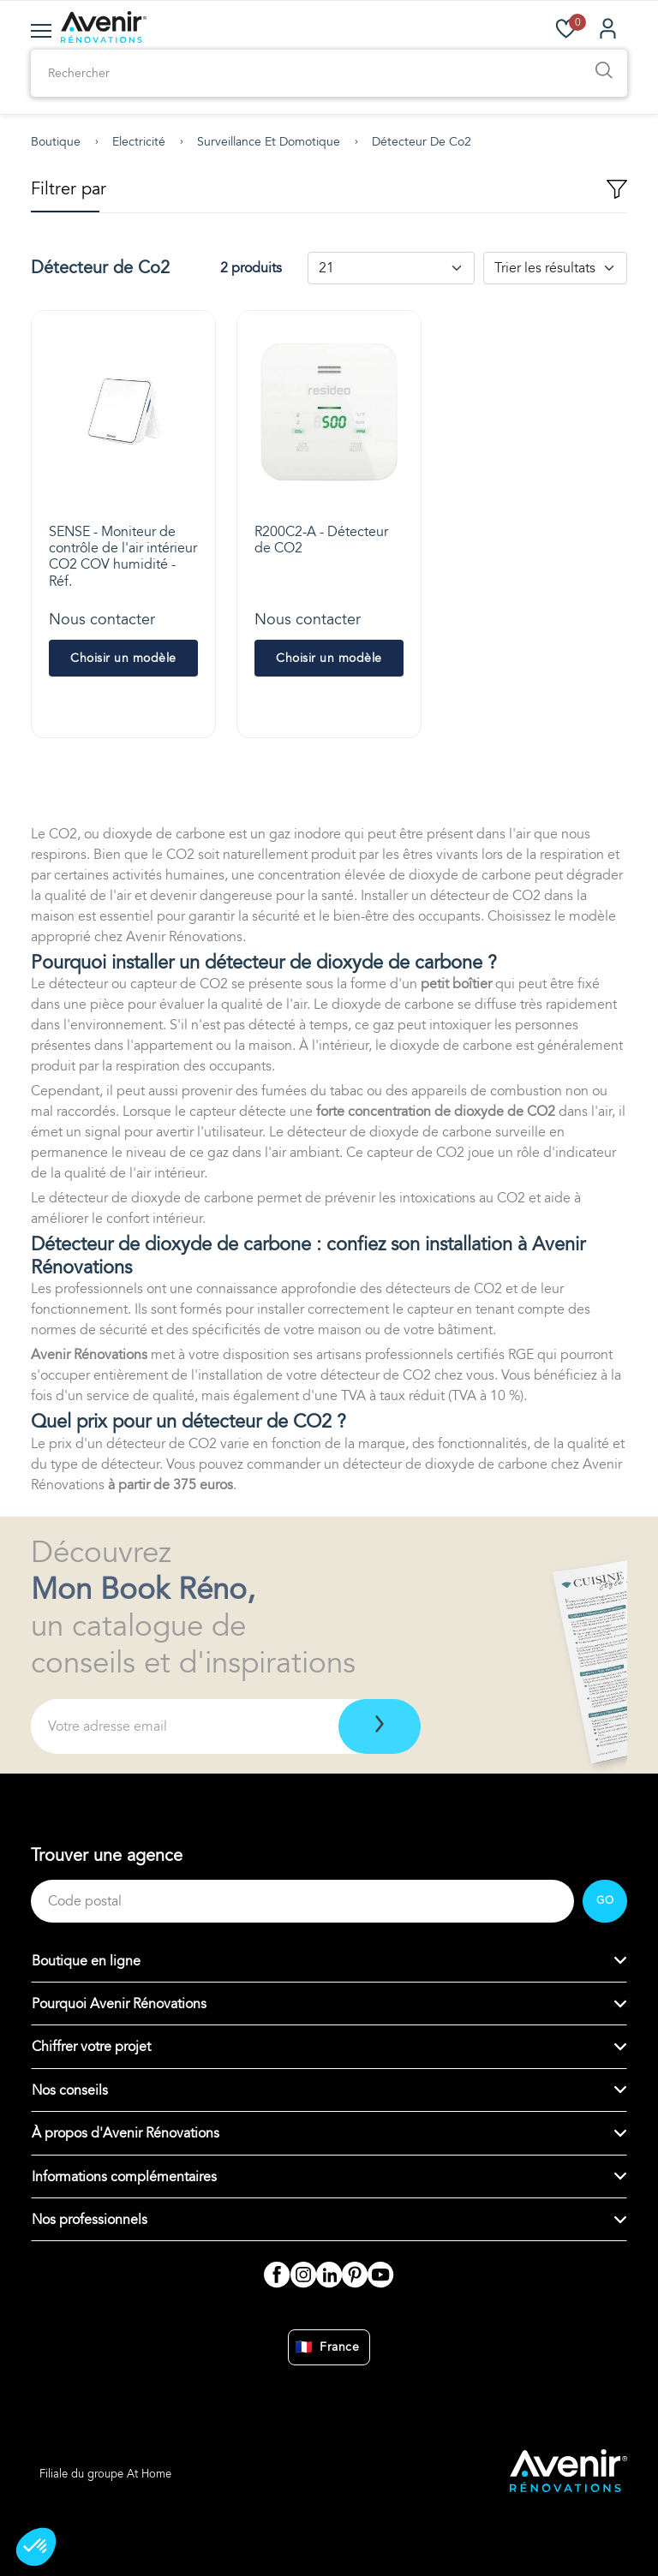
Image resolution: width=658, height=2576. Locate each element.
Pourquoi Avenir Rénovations (119, 2004)
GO (604, 1900)
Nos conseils (70, 2090)
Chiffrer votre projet (91, 2046)
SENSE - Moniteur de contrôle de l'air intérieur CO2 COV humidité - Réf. (123, 556)
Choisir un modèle (123, 658)
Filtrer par (329, 189)
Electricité (138, 142)
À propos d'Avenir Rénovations (125, 2133)
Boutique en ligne (86, 1961)
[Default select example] (391, 268)
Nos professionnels (89, 2219)
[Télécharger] (379, 1726)
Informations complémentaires (124, 2177)
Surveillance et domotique (268, 142)
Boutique (56, 142)
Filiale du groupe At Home (105, 2474)
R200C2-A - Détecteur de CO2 (321, 540)
